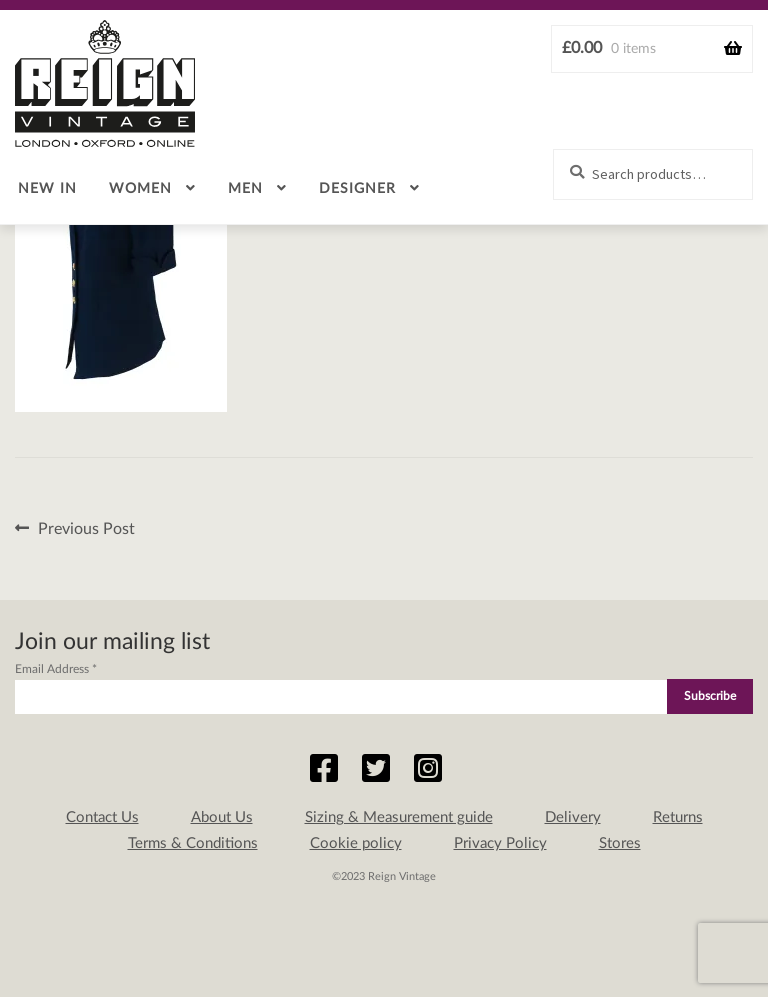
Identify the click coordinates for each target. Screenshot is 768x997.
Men (245, 189)
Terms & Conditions (193, 843)
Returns (678, 817)
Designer (357, 189)
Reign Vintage (105, 83)
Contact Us (102, 817)
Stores (620, 843)
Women (140, 189)
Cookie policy (356, 843)
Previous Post (86, 529)
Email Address (56, 669)
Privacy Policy (500, 843)
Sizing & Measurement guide (399, 817)
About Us (222, 817)
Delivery (573, 817)
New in (47, 189)
